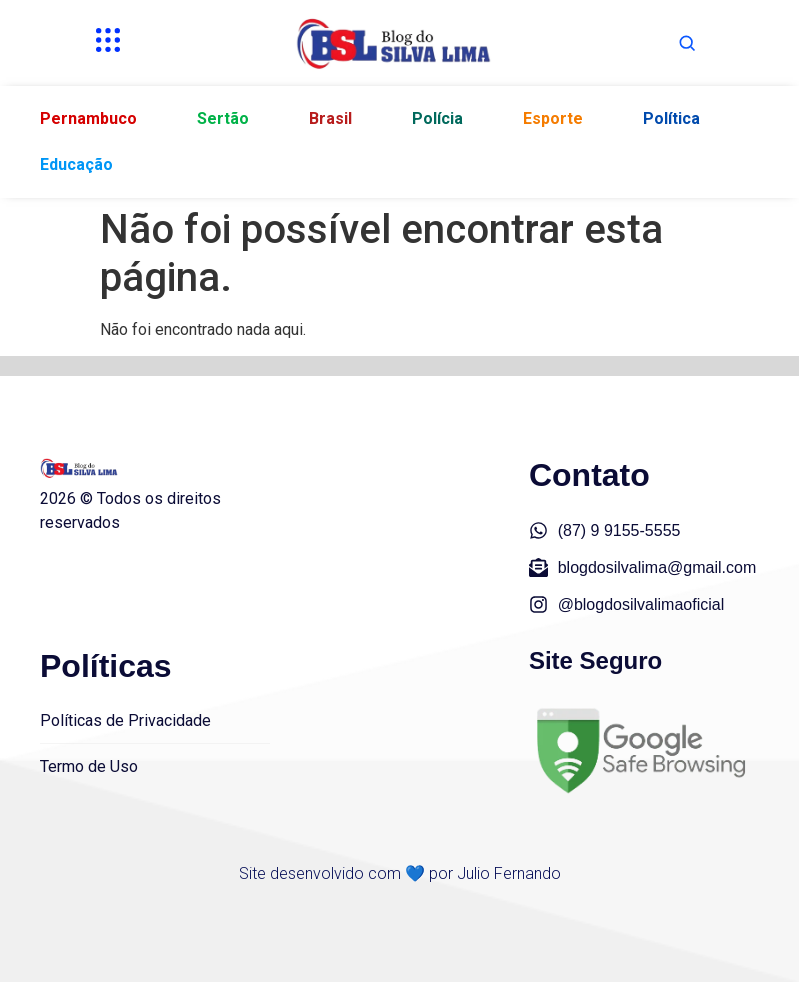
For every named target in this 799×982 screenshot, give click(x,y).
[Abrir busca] (687, 43)
